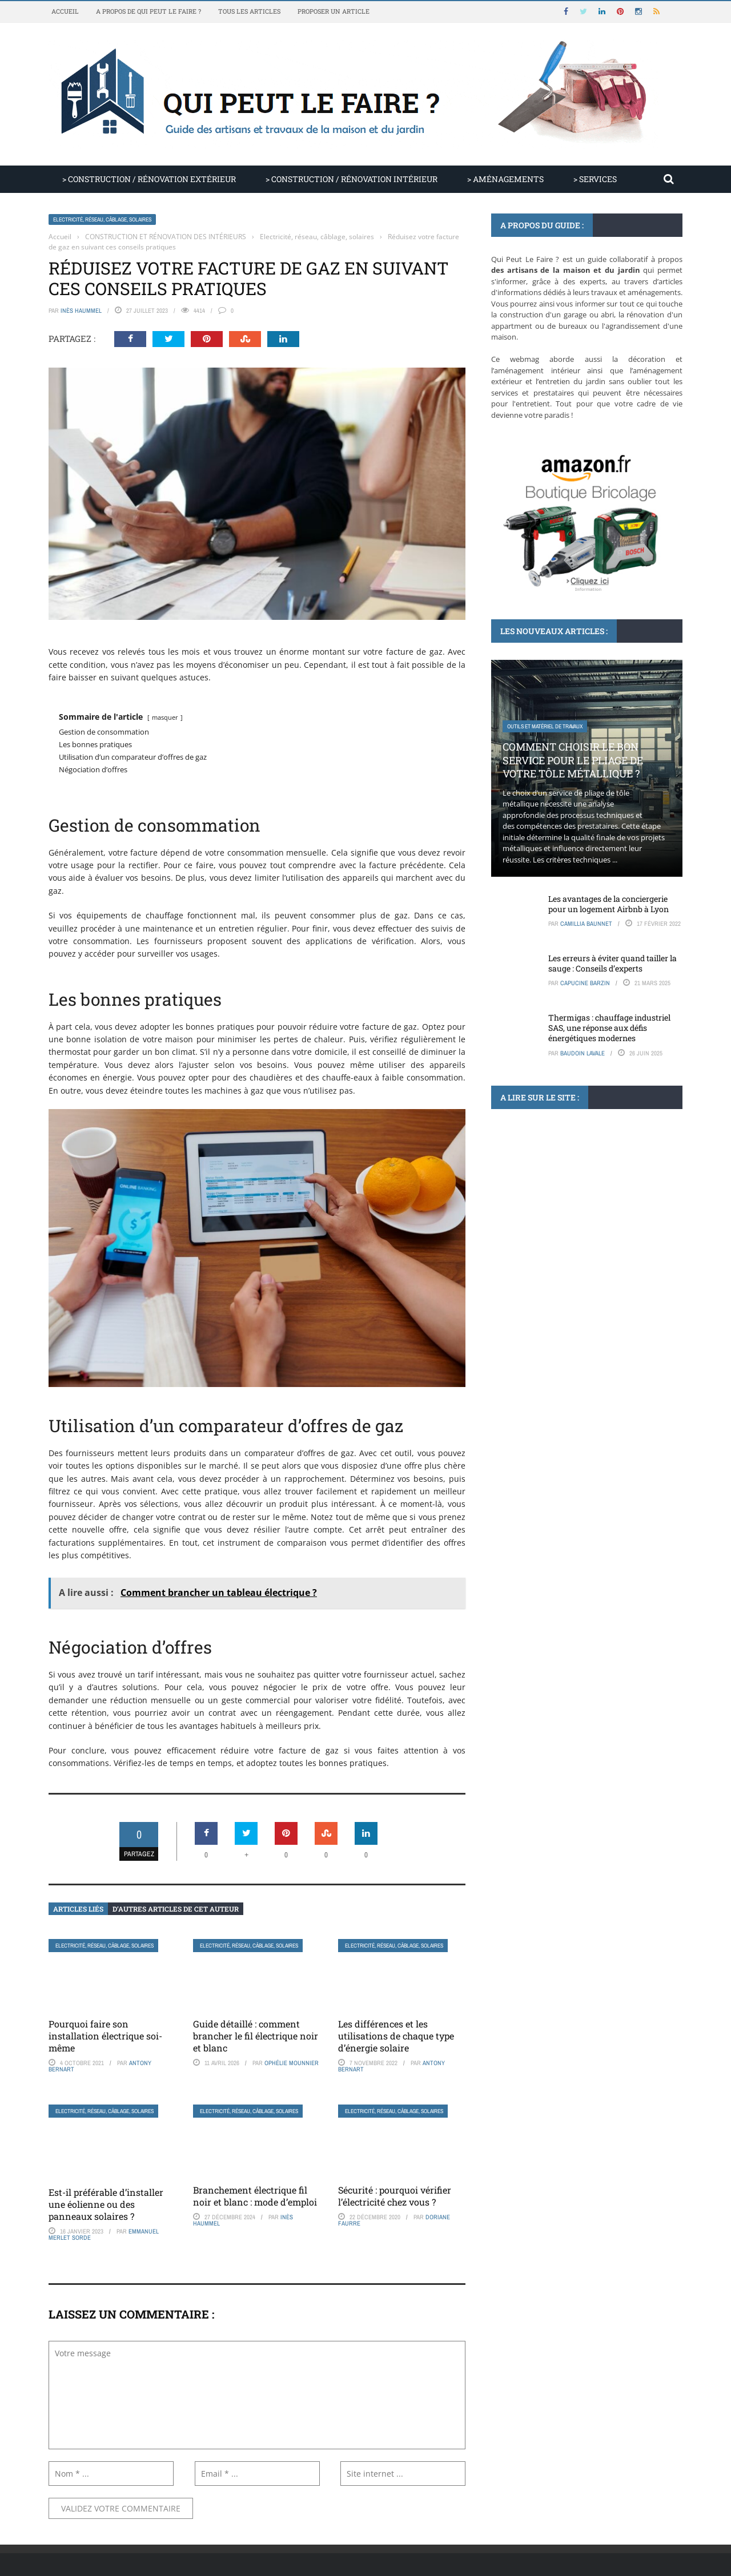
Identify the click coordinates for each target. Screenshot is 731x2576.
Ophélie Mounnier (291, 2063)
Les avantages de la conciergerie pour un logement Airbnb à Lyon (608, 903)
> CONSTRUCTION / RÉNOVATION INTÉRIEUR (351, 179)
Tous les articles (249, 11)
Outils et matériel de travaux (545, 726)
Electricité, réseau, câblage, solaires (102, 219)
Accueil (65, 11)
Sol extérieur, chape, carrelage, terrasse (562, 1215)
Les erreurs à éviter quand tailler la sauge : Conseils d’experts (612, 963)
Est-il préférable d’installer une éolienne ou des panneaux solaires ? (106, 2204)
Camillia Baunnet (586, 924)
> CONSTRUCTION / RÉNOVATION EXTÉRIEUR (149, 179)
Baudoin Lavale (582, 1053)
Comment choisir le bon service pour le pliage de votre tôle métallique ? (573, 760)
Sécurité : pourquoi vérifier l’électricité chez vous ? (394, 2196)
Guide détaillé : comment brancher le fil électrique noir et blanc (255, 2036)
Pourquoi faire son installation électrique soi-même (105, 2036)
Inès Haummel (81, 311)
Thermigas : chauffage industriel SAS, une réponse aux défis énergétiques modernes (609, 1027)
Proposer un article (333, 11)
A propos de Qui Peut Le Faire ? (148, 11)
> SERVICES (595, 179)
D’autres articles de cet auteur (176, 1908)
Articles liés (78, 1908)
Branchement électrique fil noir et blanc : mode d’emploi (255, 2196)
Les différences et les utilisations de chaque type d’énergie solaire (396, 2036)
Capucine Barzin (585, 983)
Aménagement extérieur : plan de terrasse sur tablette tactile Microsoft (582, 1248)
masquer (165, 717)
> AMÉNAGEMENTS (505, 179)
